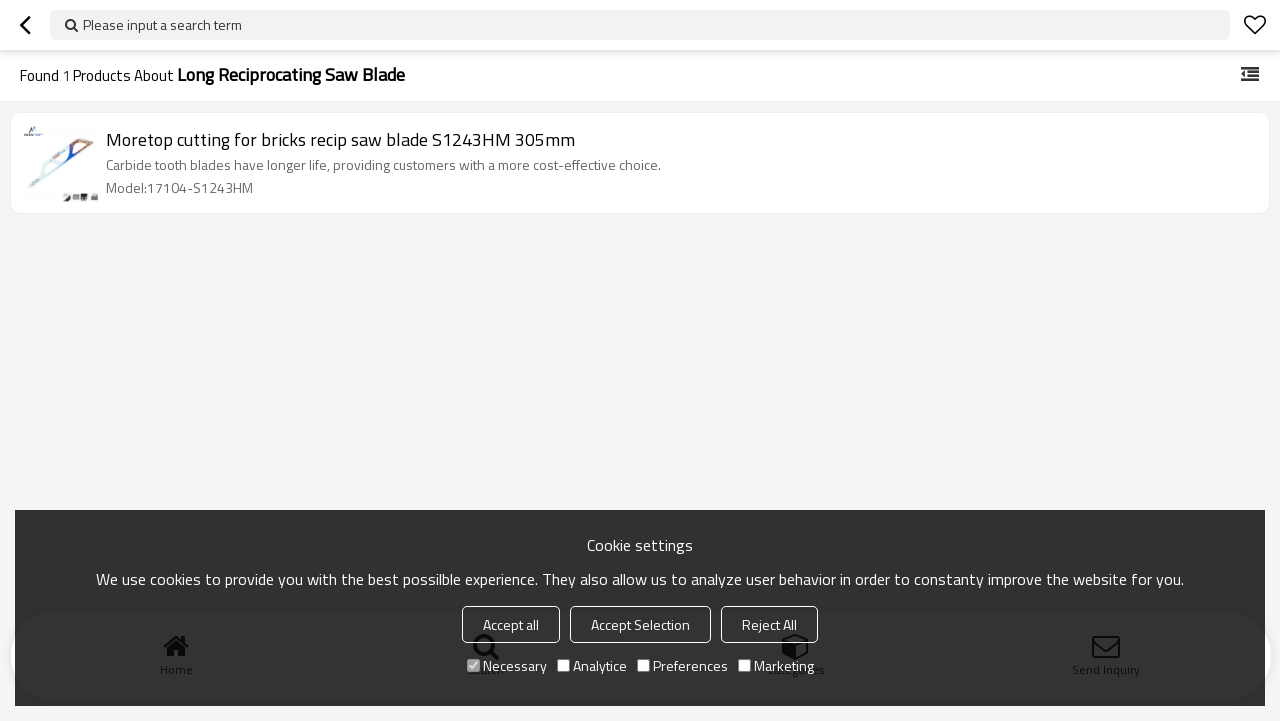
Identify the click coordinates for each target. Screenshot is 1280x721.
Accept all (511, 624)
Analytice (592, 665)
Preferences (682, 665)
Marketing (776, 665)
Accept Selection (640, 624)
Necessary (507, 665)
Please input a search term (162, 24)
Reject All (769, 624)
